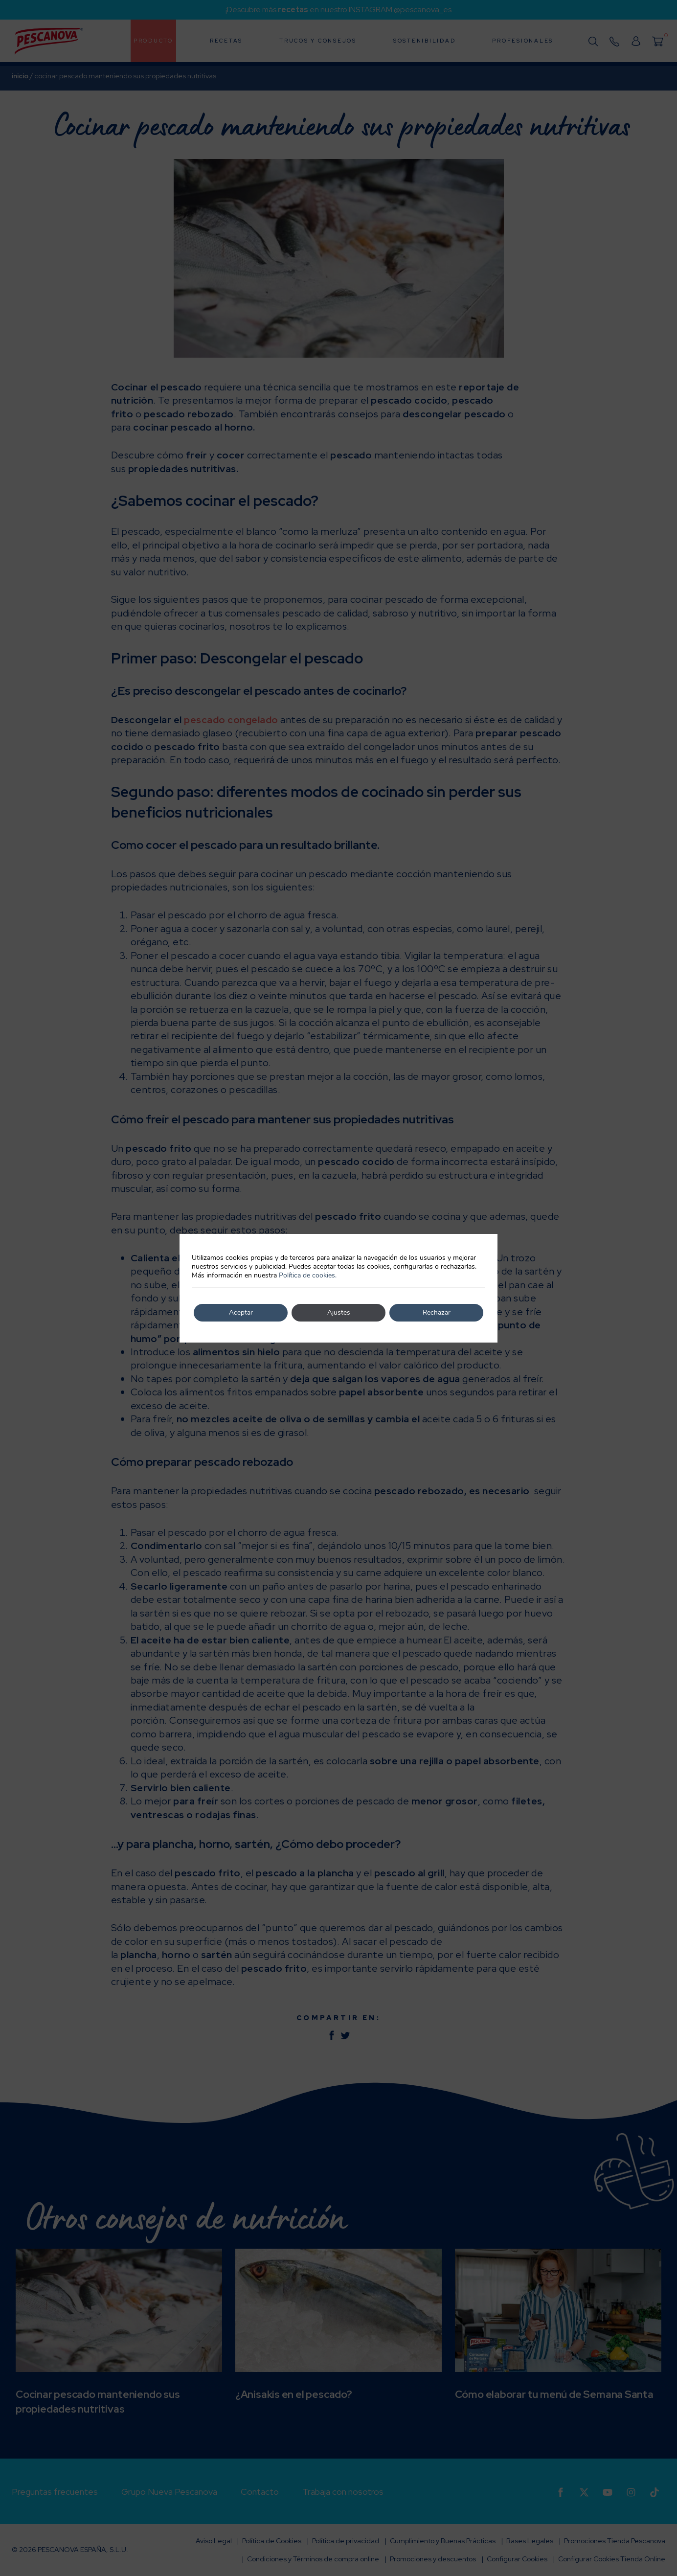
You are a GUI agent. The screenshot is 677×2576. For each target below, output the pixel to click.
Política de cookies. (308, 1275)
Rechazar (436, 1312)
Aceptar (241, 1312)
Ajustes (338, 1312)
